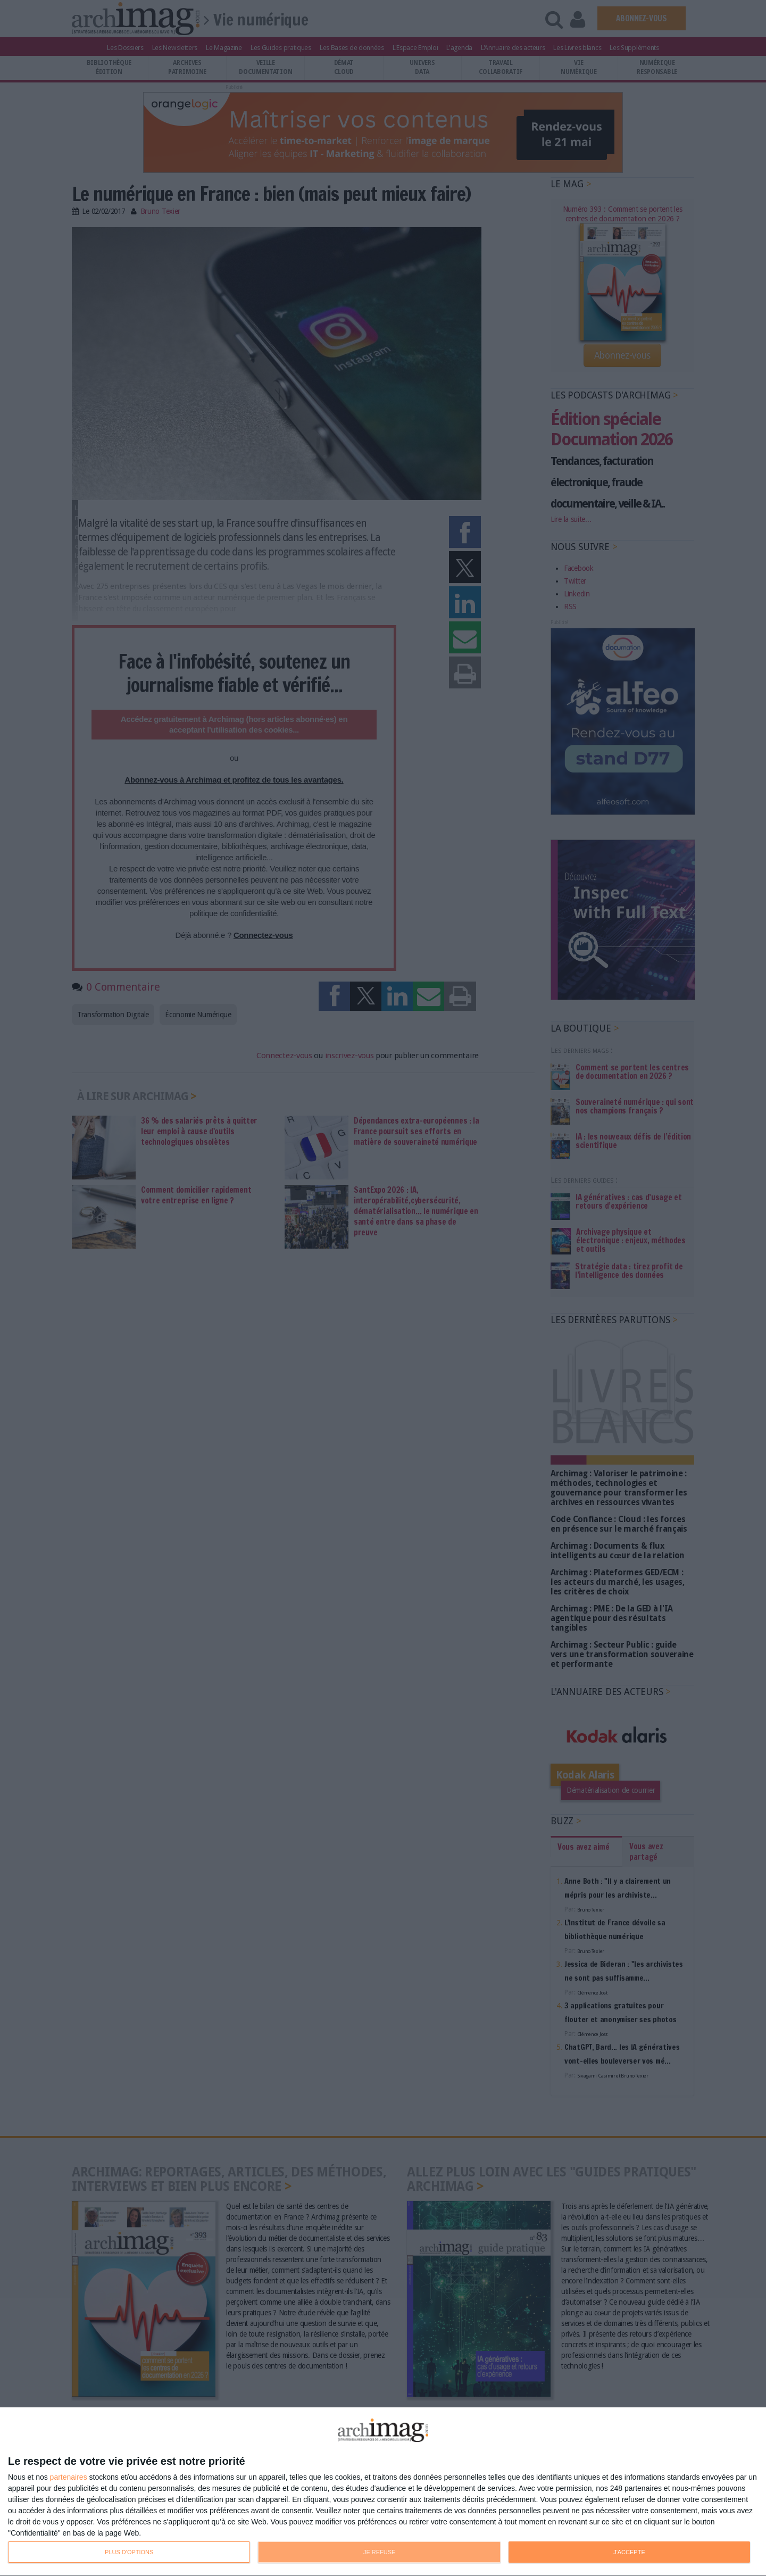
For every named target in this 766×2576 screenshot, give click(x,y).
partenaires (68, 2477)
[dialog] (383, 2492)
